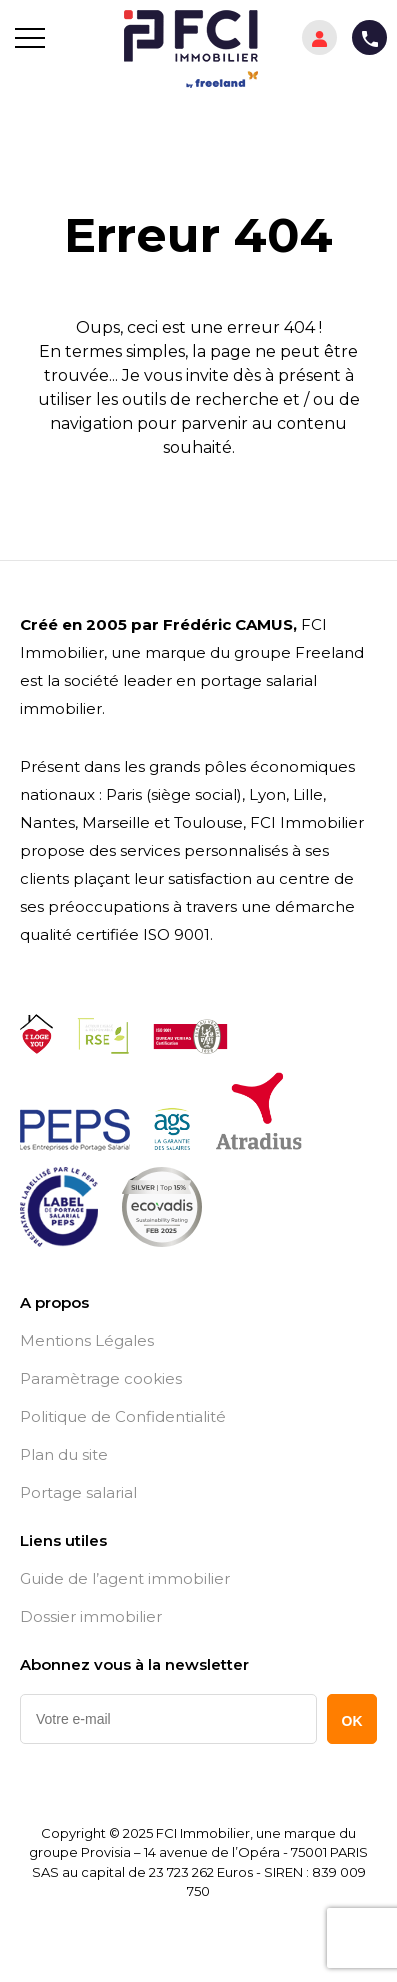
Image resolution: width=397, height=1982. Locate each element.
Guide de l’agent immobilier (125, 1579)
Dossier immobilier (91, 1617)
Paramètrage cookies (101, 1379)
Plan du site (64, 1455)
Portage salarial (78, 1493)
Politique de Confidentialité (123, 1417)
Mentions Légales (87, 1341)
